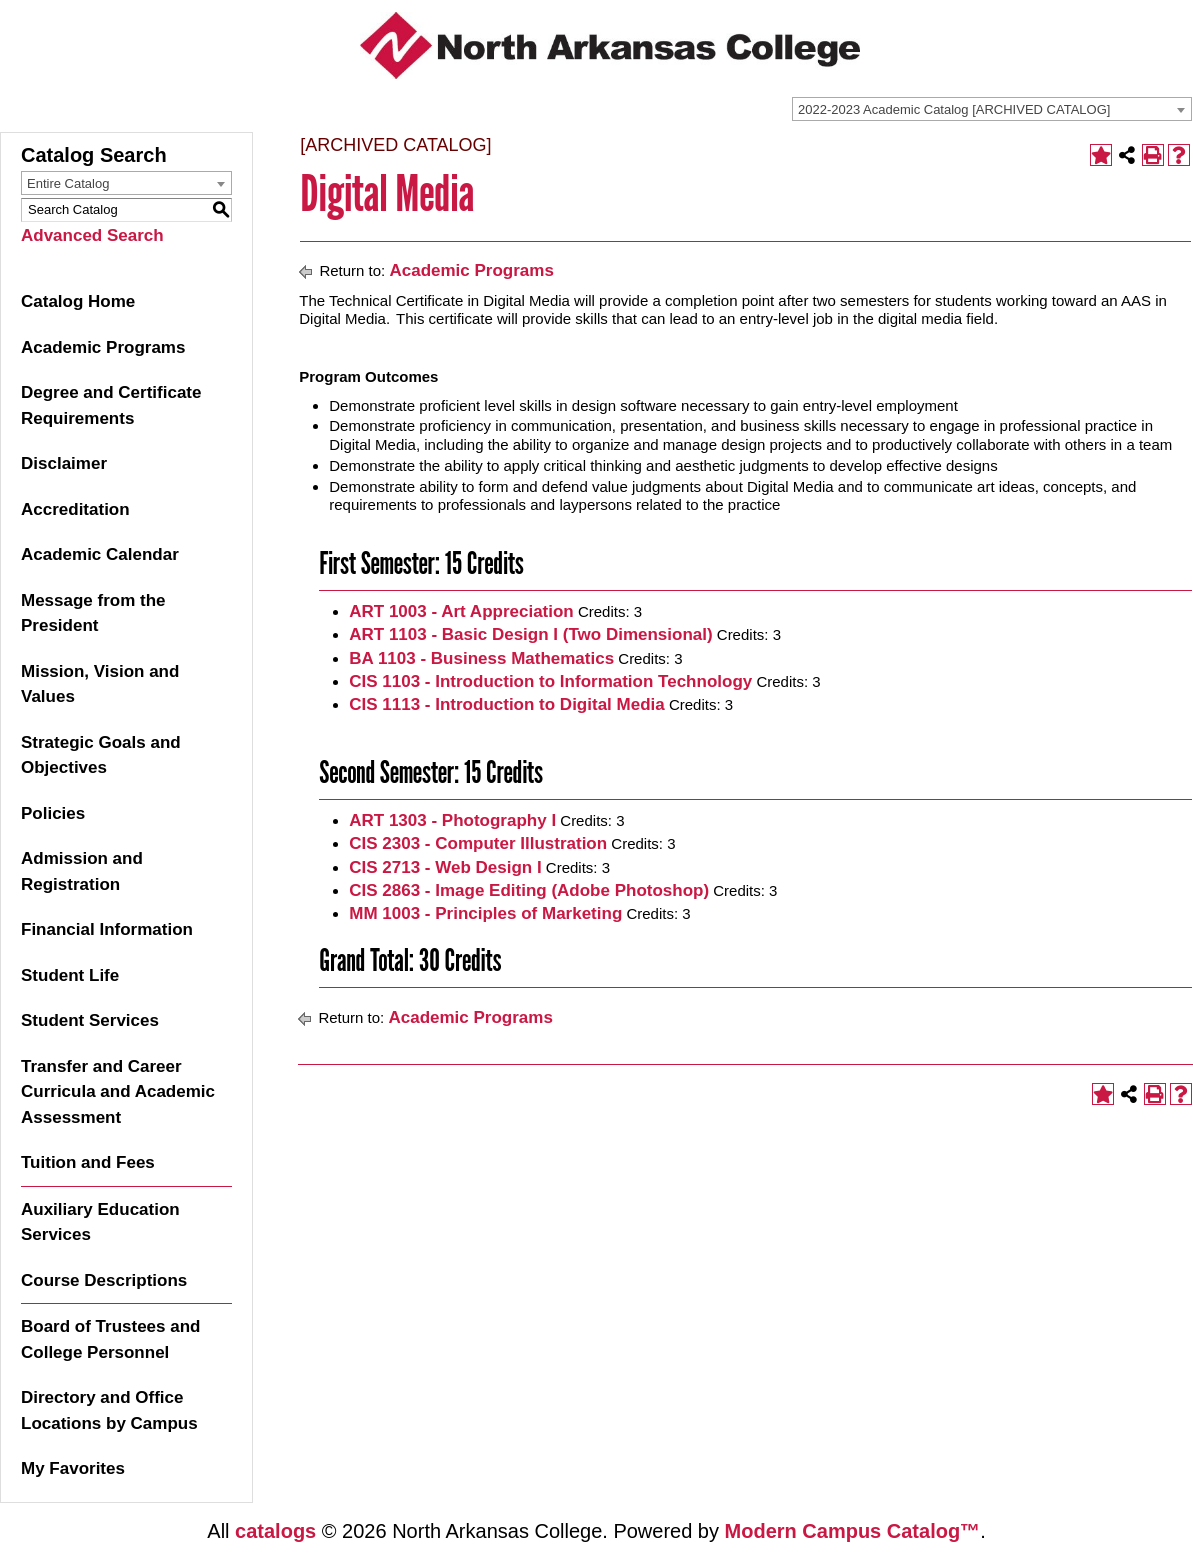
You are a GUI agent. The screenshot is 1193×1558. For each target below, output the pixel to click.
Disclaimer (64, 463)
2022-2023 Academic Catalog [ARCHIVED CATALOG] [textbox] (954, 109)
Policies (53, 813)
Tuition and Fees (88, 1162)
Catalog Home (78, 301)
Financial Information (107, 929)
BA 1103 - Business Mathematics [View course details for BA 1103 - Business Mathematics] (481, 658)
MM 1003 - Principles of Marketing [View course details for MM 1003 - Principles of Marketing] (485, 913)
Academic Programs (103, 347)
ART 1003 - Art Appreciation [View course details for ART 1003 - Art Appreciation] (461, 611)
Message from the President (93, 613)
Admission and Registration (82, 871)
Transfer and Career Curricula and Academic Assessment (118, 1092)
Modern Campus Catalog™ (853, 1531)
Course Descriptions (104, 1280)
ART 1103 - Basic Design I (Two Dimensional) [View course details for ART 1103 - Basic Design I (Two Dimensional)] (530, 634)
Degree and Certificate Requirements (111, 405)
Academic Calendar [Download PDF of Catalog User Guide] (100, 554)
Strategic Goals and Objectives (101, 755)
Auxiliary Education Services (100, 1222)
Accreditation (75, 509)
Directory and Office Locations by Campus (109, 1410)
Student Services (90, 1020)
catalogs (275, 1531)
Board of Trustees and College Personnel (110, 1339)
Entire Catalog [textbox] (68, 183)
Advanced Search (92, 235)
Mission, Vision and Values (100, 684)
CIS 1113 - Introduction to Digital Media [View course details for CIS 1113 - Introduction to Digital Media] (506, 704)
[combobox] (992, 109)
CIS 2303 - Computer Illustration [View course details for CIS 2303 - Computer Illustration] (478, 843)
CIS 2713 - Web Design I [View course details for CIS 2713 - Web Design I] (445, 867)
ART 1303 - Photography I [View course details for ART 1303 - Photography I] (452, 820)
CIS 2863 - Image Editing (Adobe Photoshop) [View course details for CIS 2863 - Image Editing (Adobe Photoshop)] (529, 890)
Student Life (70, 975)
